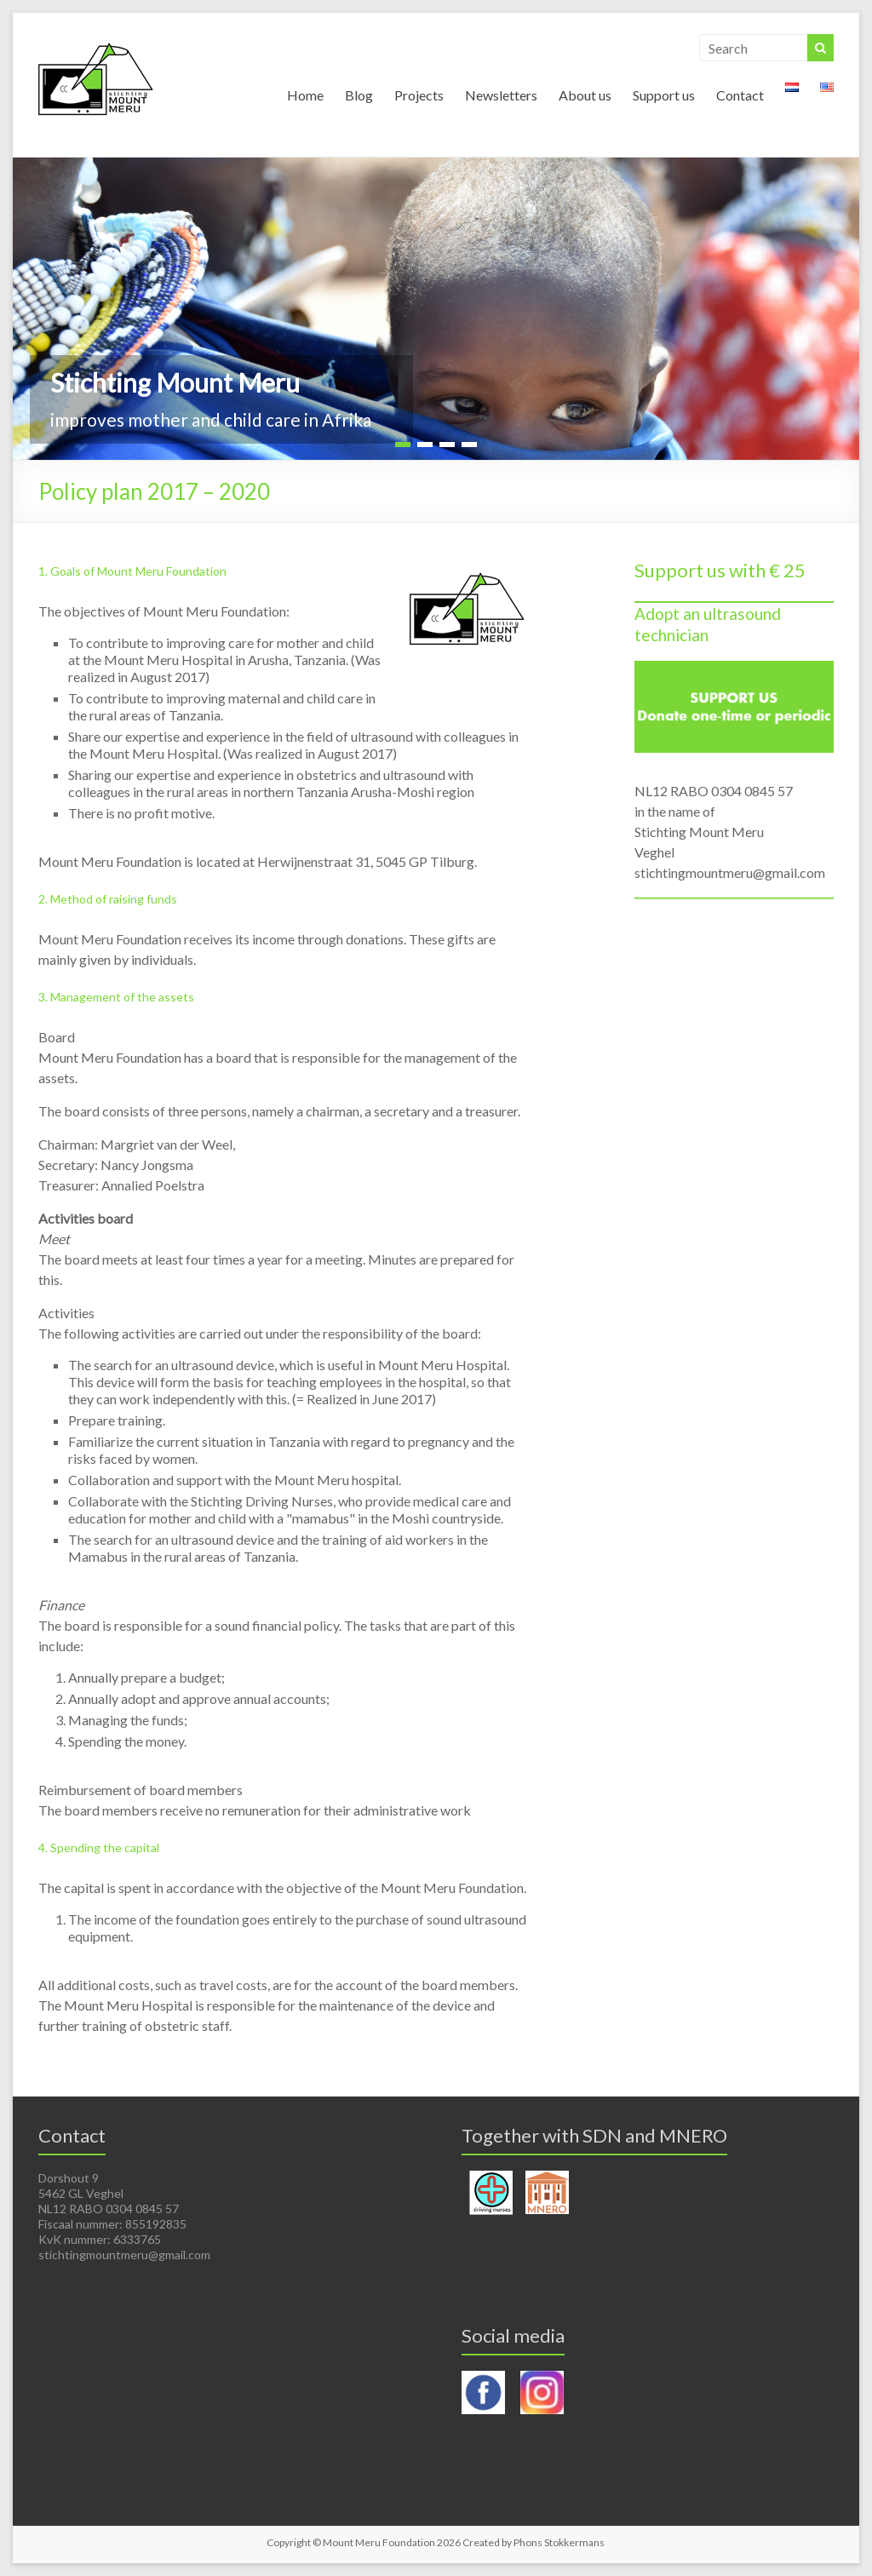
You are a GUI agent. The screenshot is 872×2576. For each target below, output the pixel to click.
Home (305, 95)
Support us (664, 95)
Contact (740, 95)
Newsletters (501, 95)
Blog (359, 95)
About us (585, 95)
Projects (419, 95)
